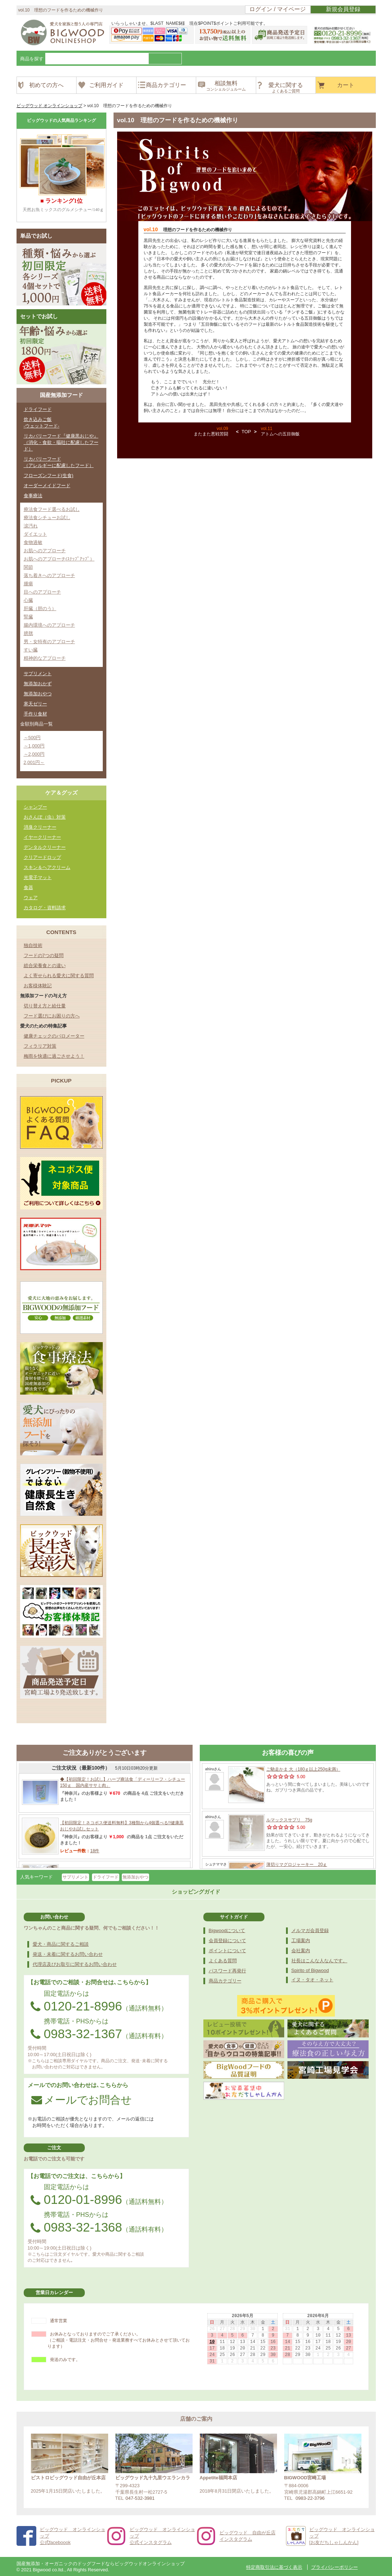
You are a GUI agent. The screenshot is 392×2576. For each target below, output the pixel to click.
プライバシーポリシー (334, 2567)
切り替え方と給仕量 (45, 1005)
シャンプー (35, 807)
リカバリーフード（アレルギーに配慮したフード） (59, 462)
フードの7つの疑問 (44, 955)
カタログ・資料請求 (45, 907)
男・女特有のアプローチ (49, 641)
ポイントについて (227, 1950)
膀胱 (28, 633)
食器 (28, 887)
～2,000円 (34, 754)
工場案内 (300, 1940)
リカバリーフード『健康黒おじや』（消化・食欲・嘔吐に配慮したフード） (61, 442)
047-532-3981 (140, 2498)
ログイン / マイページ (277, 9)
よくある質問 (223, 1960)
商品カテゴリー (225, 1981)
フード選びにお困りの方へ (52, 1016)
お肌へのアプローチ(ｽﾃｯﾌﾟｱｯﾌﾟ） (59, 559)
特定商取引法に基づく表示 (274, 2567)
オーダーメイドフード (47, 485)
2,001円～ (34, 762)
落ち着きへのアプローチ (49, 575)
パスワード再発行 (227, 1970)
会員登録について (227, 1940)
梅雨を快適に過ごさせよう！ (54, 1056)
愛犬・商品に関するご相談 (61, 1944)
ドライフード (38, 409)
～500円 (32, 737)
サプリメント (38, 673)
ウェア (31, 897)
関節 (28, 567)
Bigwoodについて (227, 1930)
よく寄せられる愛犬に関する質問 (59, 975)
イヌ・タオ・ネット (312, 1979)
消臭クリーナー (40, 827)
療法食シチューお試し (47, 517)
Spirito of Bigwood (310, 1970)
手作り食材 (35, 714)
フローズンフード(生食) (49, 475)
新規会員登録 (343, 9)
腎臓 (28, 616)
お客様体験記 (38, 985)
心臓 (28, 600)
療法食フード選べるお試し (52, 509)
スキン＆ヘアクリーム (47, 867)
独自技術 (33, 945)
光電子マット (38, 877)
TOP (246, 431)
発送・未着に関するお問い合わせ (68, 1954)
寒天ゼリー (35, 703)
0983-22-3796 (309, 2498)
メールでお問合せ (81, 2100)
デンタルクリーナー (45, 847)
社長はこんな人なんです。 (319, 1960)
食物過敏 (33, 542)
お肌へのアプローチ (45, 550)
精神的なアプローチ (45, 658)
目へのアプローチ (42, 592)
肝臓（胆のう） (40, 608)
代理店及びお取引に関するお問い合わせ (75, 1964)
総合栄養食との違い (45, 965)
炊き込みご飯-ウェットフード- (42, 423)
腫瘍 (28, 583)
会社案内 (300, 1950)
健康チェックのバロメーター (54, 1036)
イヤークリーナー (42, 837)
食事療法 (33, 495)
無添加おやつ (38, 693)
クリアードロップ (42, 857)
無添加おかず (38, 683)
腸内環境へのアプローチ (49, 625)
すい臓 (31, 650)
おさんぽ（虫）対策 (45, 817)
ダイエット (35, 534)
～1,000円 (34, 746)
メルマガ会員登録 (310, 1930)
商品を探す (31, 58)
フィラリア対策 (40, 1046)
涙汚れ (31, 526)
